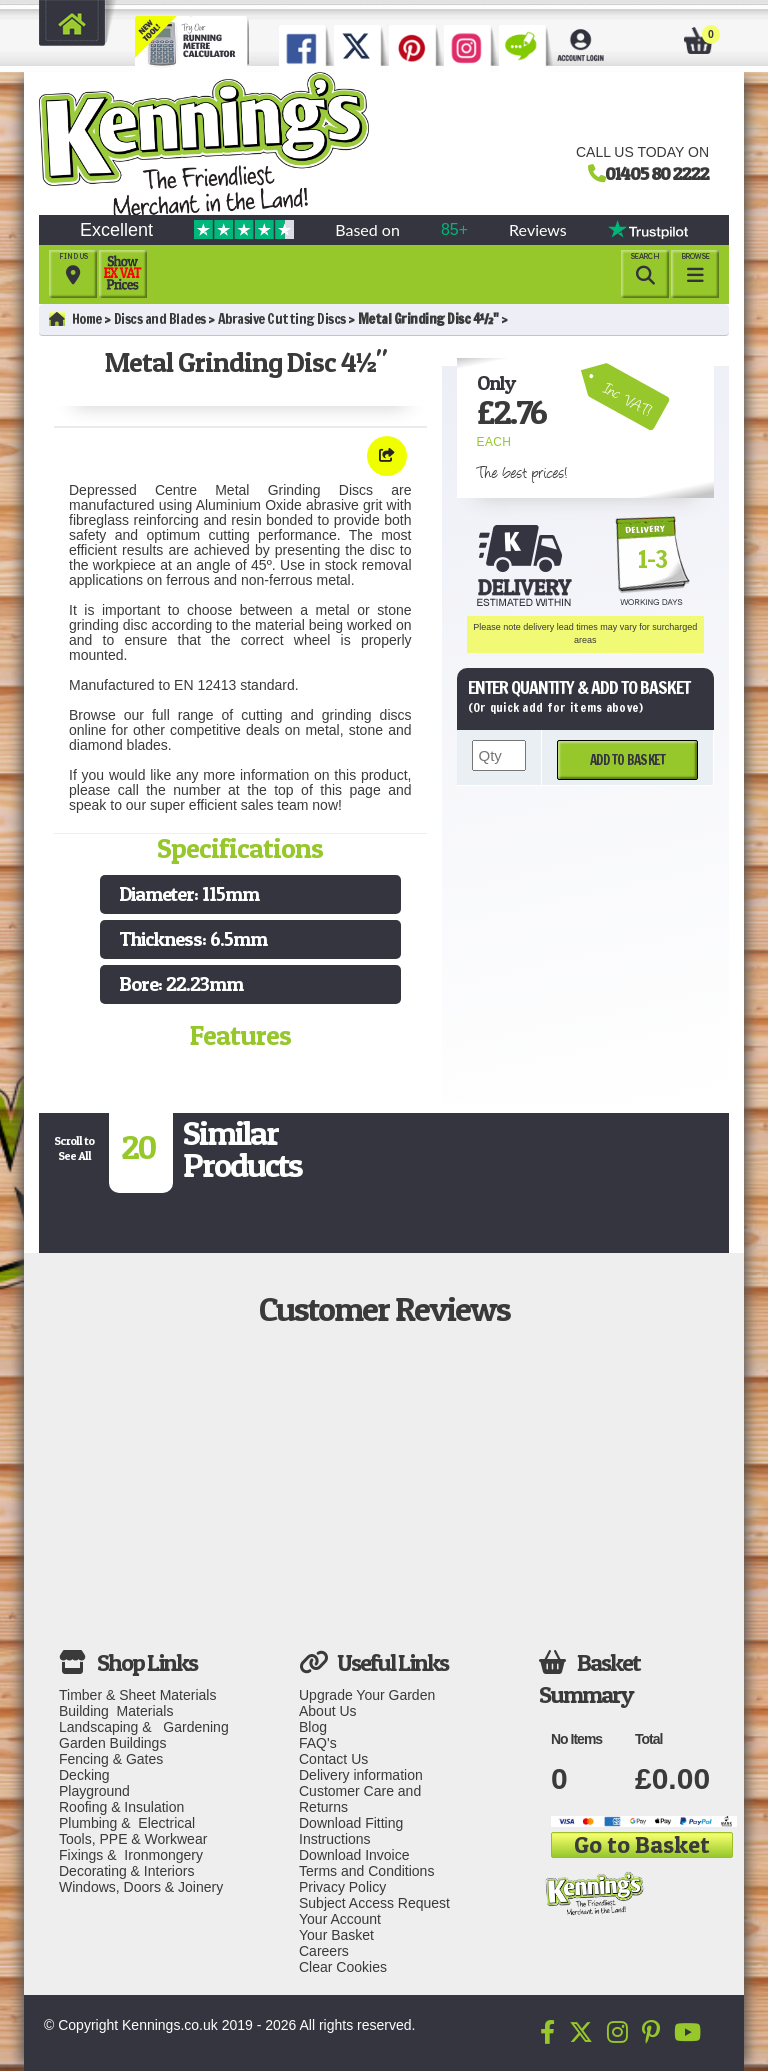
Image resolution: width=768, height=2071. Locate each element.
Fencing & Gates (111, 1759)
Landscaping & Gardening (144, 1727)
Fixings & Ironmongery (131, 1855)
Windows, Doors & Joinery (141, 1887)
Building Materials (116, 1711)
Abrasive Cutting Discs (282, 319)
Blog (313, 1727)
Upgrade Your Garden (367, 1695)
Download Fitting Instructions (351, 1831)
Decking (84, 1775)
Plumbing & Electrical (127, 1823)
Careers (324, 1951)
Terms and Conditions (366, 1871)
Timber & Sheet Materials (137, 1695)
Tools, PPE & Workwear (133, 1839)
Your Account (340, 1919)
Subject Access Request (374, 1903)
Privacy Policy (342, 1887)
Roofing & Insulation (121, 1807)
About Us (328, 1711)
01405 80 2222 (657, 173)
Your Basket (336, 1935)
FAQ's (318, 1743)
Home (75, 319)
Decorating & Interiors (126, 1871)
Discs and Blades (160, 319)
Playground (94, 1791)
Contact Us (333, 1759)
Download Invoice (354, 1855)
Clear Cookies (343, 1967)
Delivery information (361, 1775)
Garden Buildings (112, 1743)
